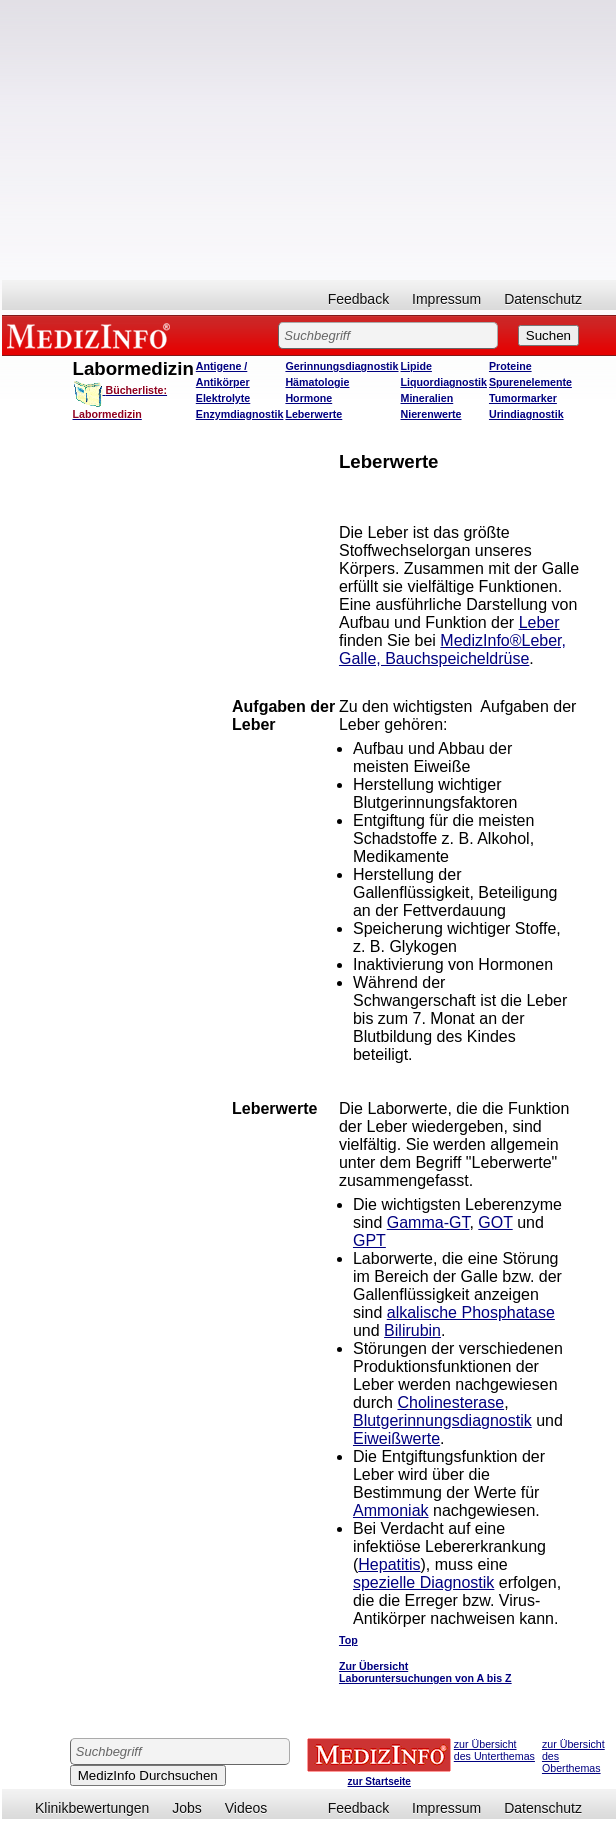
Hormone (308, 398)
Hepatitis (389, 1564)
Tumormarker (523, 398)
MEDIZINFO (92, 335)
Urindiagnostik (526, 414)
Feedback (358, 299)
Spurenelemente (530, 382)
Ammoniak (391, 1510)
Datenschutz (543, 299)
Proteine (510, 366)
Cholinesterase (450, 1402)
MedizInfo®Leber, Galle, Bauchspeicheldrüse (452, 649)
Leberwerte (313, 414)
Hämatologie (317, 382)
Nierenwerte (431, 414)
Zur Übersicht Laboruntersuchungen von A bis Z (425, 1672)
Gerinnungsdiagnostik (341, 366)
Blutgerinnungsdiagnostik (442, 1420)
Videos (246, 1808)
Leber (539, 622)
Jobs (187, 1808)
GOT (495, 1222)
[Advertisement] (309, 140)
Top (348, 1640)
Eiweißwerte (396, 1438)
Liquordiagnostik (444, 382)
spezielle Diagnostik (423, 1582)
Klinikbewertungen (92, 1808)
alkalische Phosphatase (471, 1312)
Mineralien (427, 398)
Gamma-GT (428, 1222)
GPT (369, 1240)
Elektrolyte (223, 398)
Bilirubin (412, 1330)
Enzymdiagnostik (240, 414)
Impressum (446, 299)
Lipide (416, 366)
